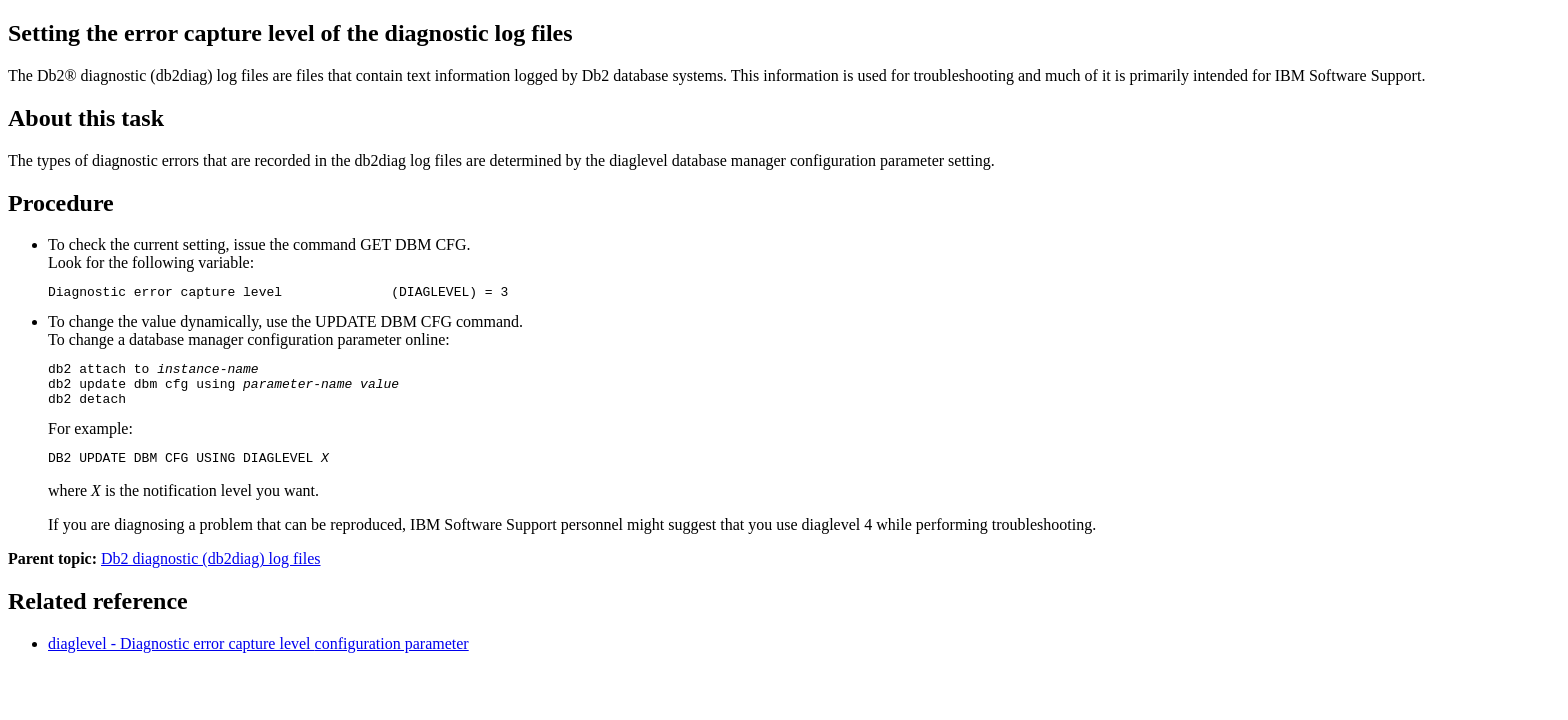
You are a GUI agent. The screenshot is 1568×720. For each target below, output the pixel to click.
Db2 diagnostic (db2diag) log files (211, 573)
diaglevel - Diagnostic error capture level (258, 658)
